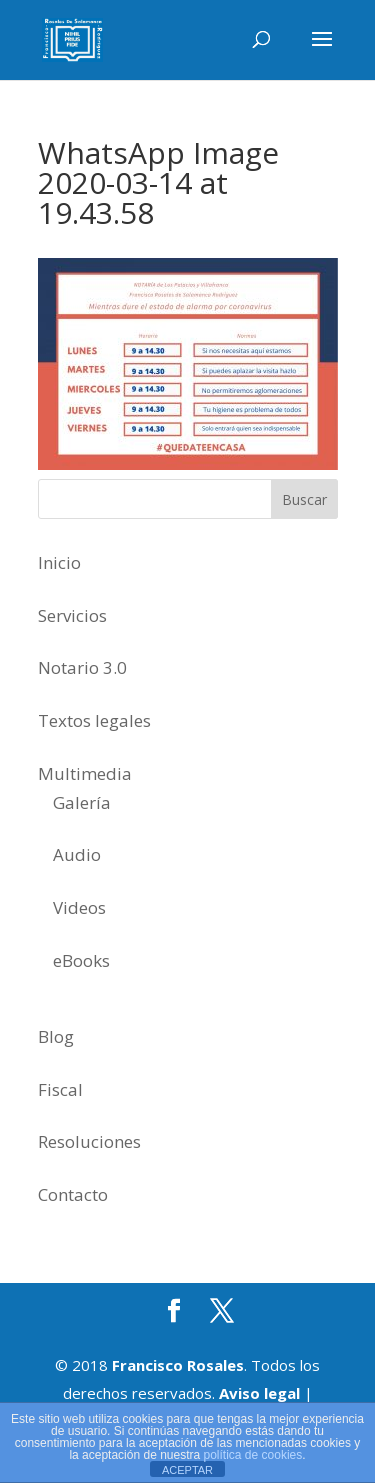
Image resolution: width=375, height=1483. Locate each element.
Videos (79, 907)
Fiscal (60, 1089)
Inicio (59, 562)
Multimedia (85, 773)
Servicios (72, 615)
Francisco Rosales (178, 1365)
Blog (56, 1036)
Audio (77, 854)
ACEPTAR (187, 1470)
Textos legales (94, 720)
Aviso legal (259, 1393)
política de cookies (253, 1455)
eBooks (81, 960)
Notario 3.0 (82, 667)
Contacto (73, 1194)
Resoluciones (89, 1141)
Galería (82, 802)
